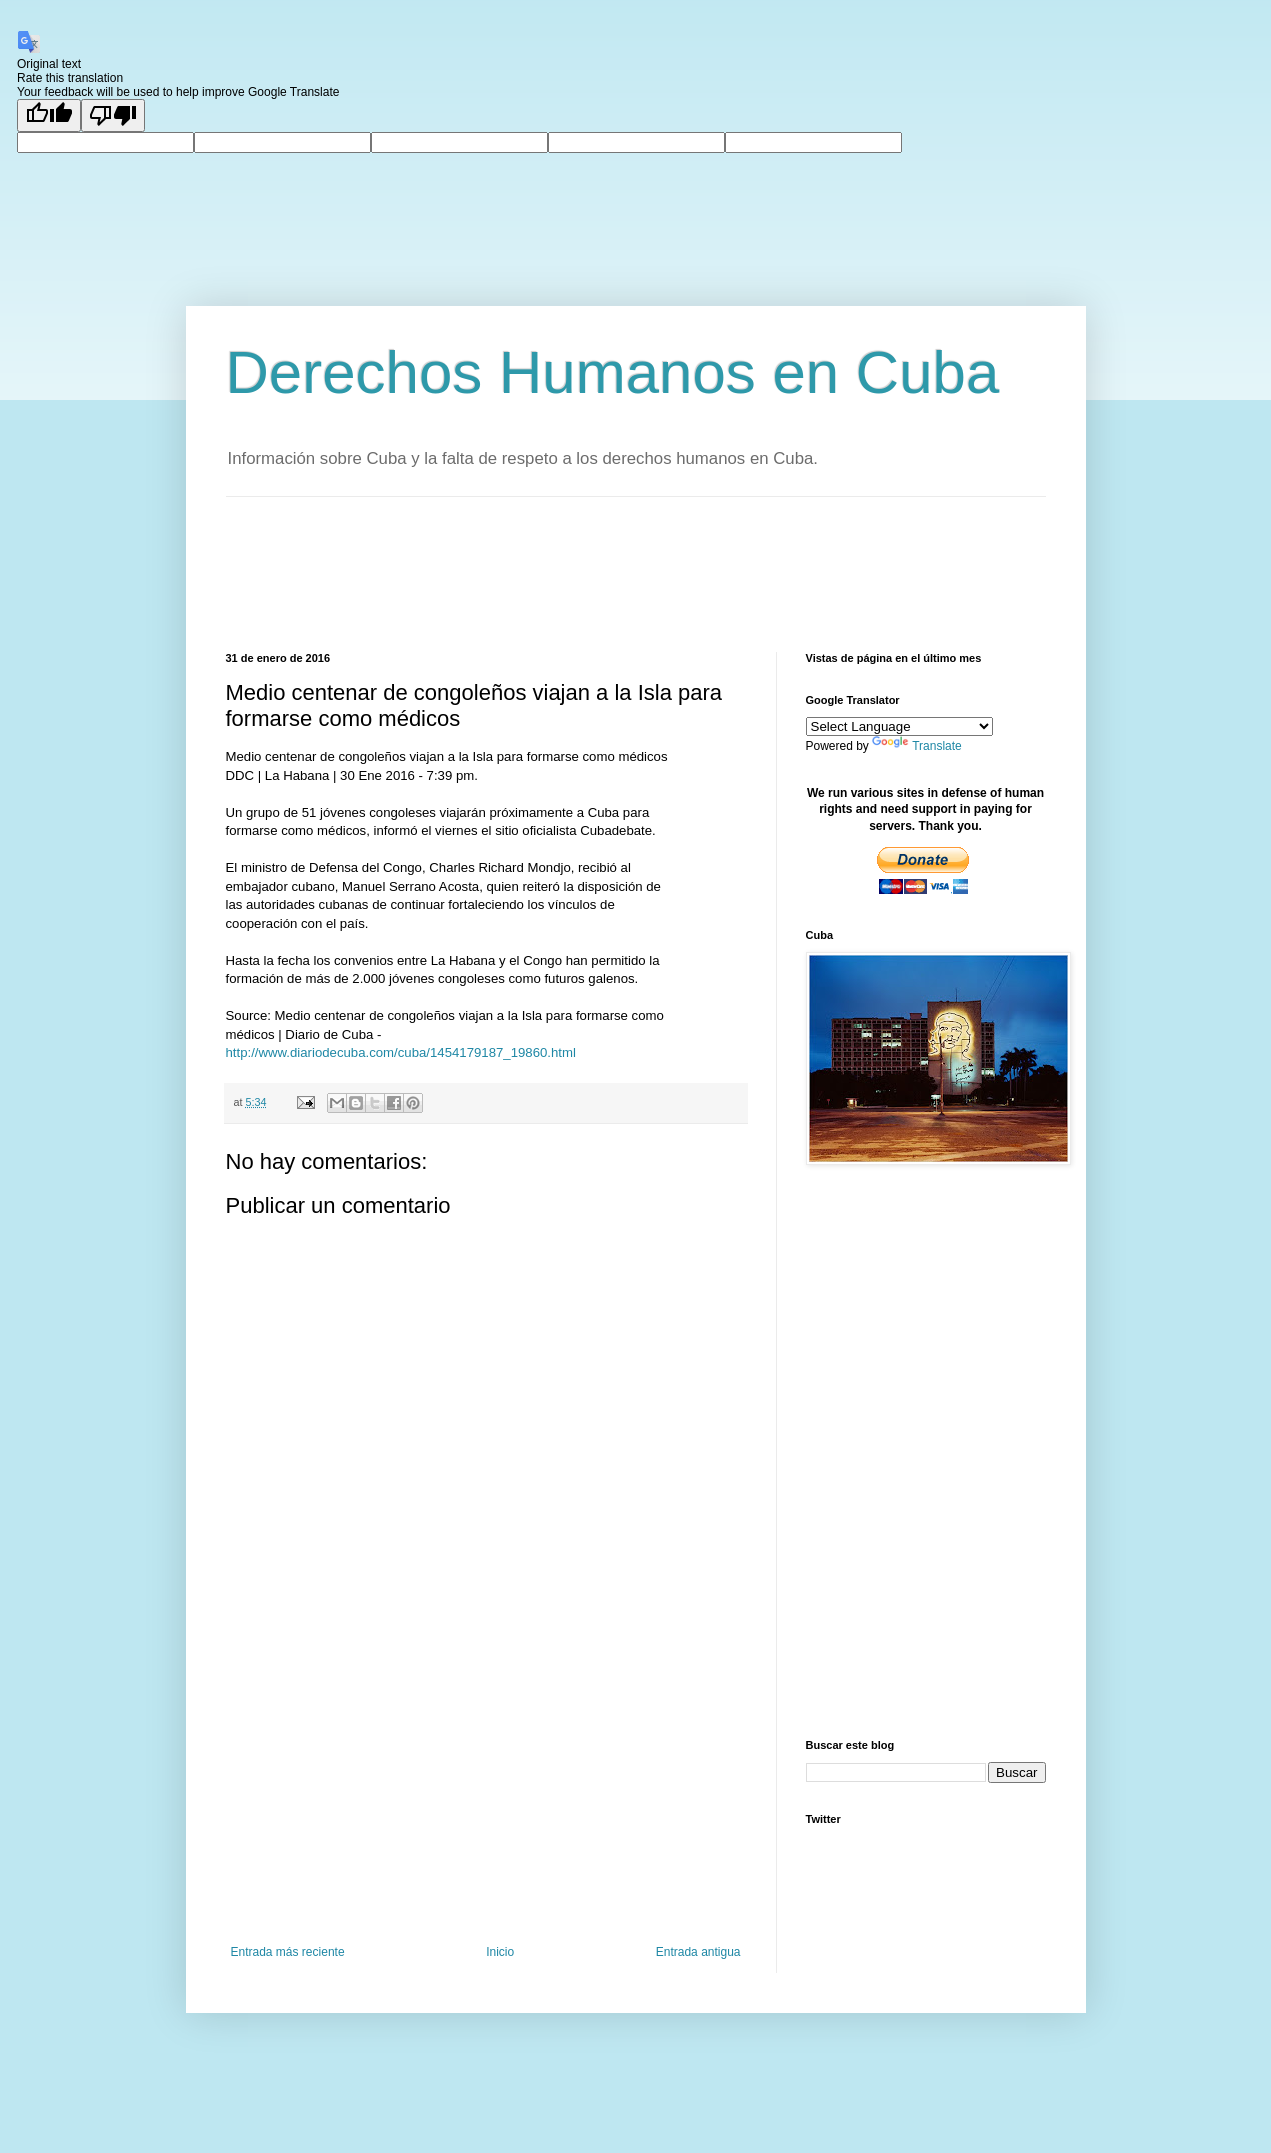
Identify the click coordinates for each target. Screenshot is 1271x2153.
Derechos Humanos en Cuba (613, 372)
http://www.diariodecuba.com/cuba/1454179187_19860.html (401, 1052)
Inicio (500, 1952)
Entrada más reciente (288, 1952)
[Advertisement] (590, 572)
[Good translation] (49, 115)
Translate (917, 746)
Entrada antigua (698, 1952)
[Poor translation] (113, 115)
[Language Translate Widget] (899, 726)
